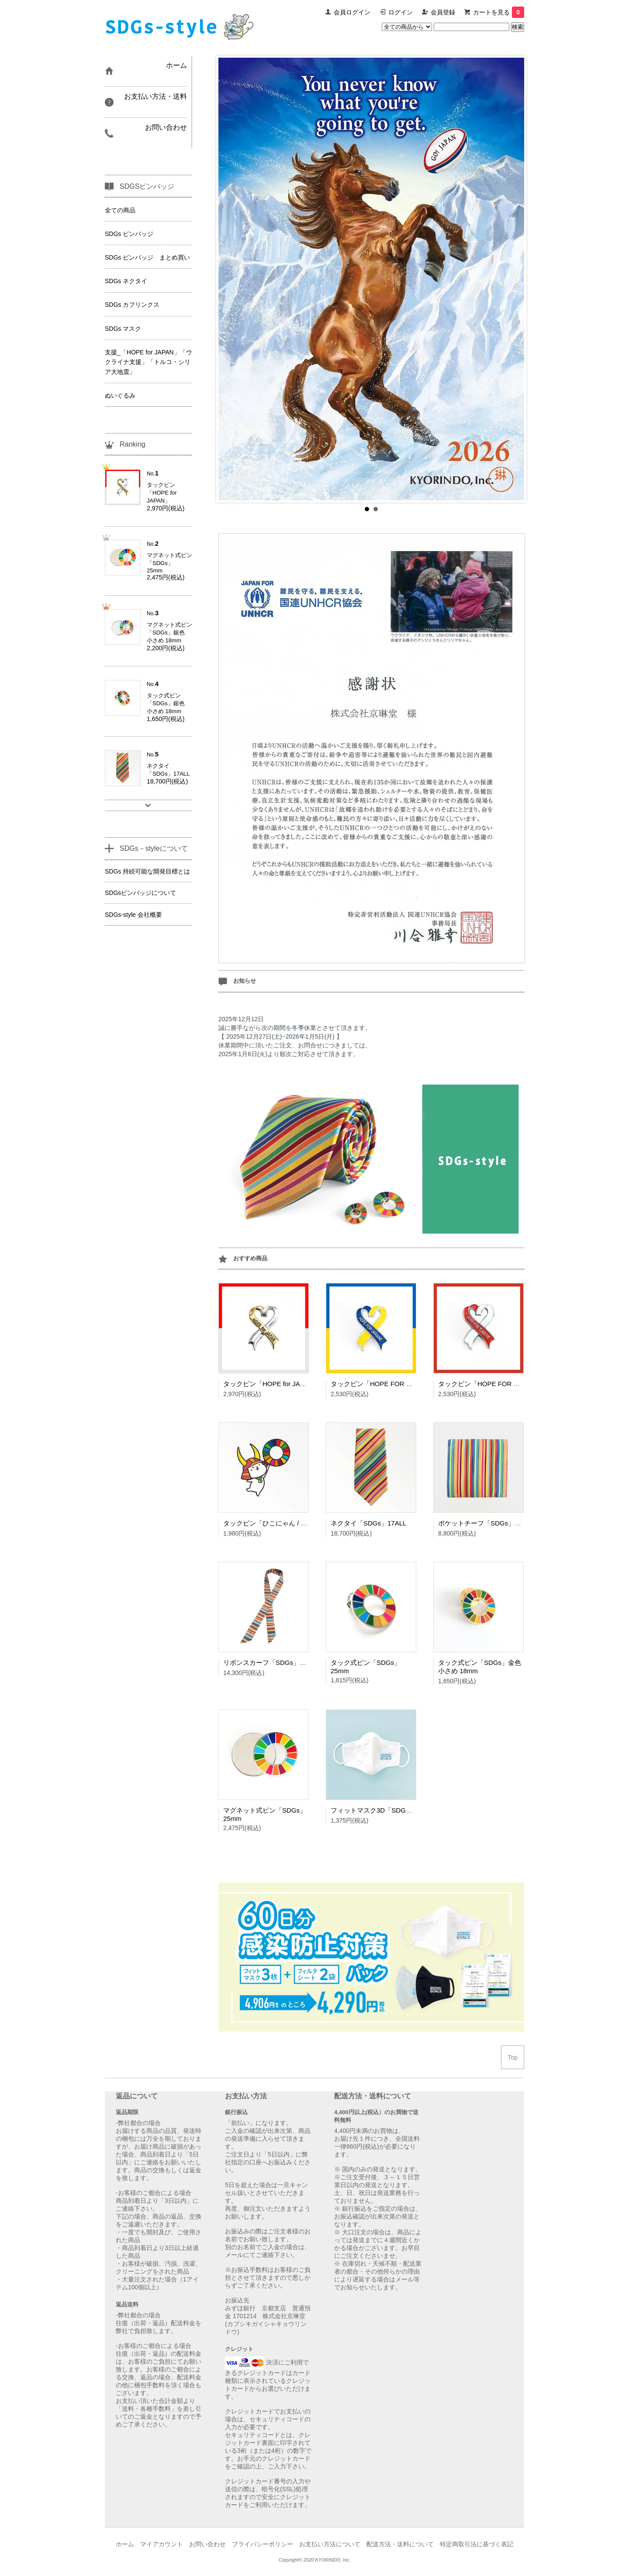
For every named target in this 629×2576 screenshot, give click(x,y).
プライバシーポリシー (262, 2544)
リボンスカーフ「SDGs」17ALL (270, 1662)
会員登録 (443, 12)
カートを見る (498, 12)
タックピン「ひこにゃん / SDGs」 (274, 1523)
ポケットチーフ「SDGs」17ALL (485, 1523)
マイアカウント (161, 2544)
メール (234, 2254)
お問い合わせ (207, 2544)
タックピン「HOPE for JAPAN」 (271, 1383)
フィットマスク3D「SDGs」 (373, 1810)
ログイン (400, 12)
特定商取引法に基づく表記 (476, 2544)
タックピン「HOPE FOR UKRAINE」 (386, 1383)
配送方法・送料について (400, 2544)
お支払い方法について (329, 2544)
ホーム (125, 2544)
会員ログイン (352, 12)
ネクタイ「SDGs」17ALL (368, 1523)
